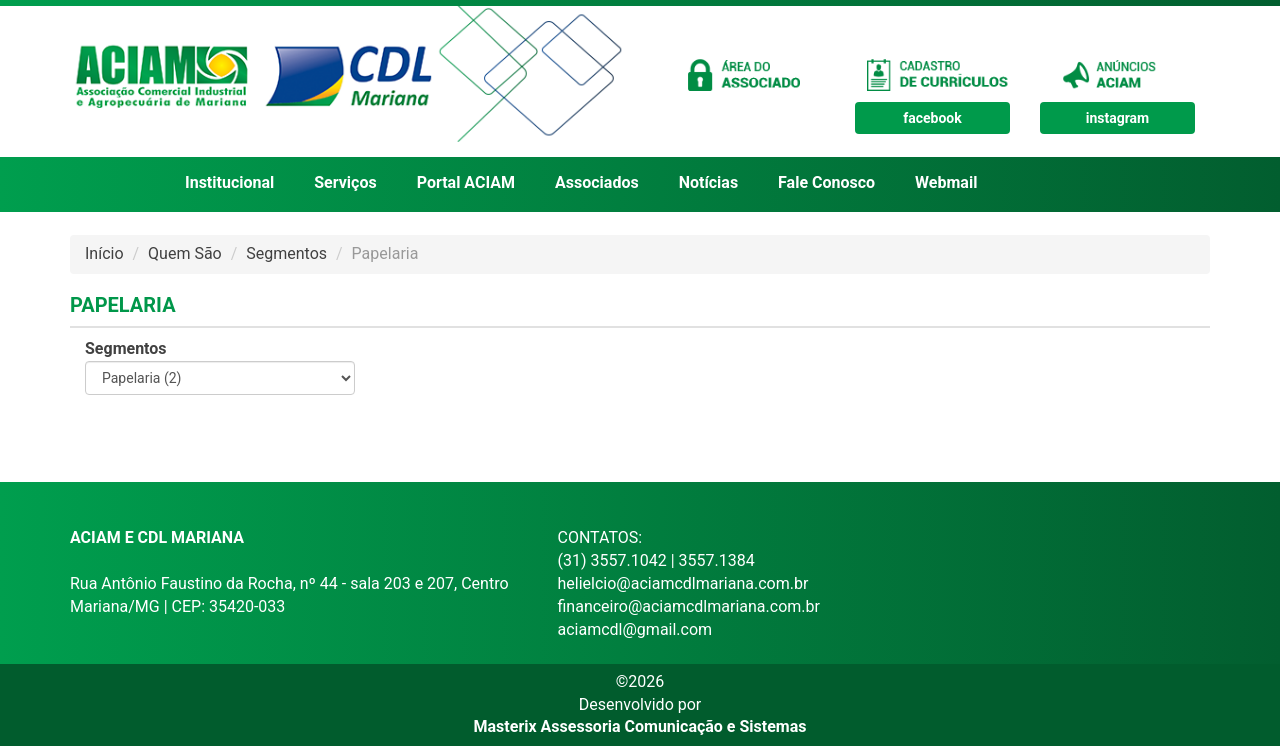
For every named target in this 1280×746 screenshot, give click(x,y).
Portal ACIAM (466, 182)
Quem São (185, 253)
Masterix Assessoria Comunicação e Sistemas (640, 726)
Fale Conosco (826, 182)
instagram (1118, 118)
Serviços (345, 182)
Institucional (229, 182)
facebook (932, 118)
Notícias (708, 182)
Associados (597, 182)
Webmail (946, 182)
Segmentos (286, 253)
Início (104, 253)
